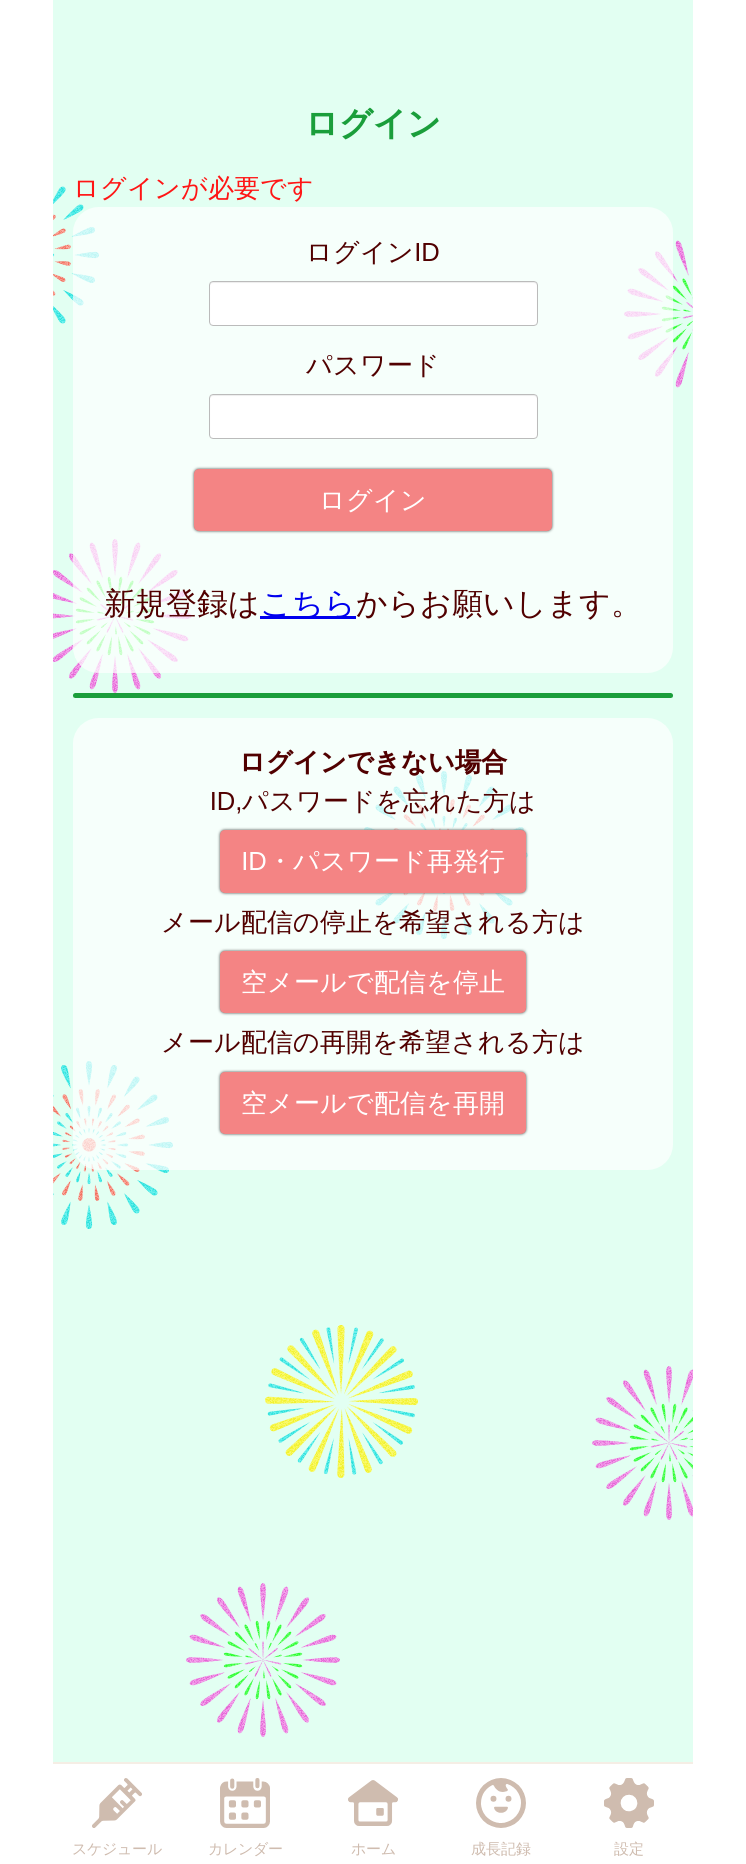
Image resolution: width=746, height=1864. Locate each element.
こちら (308, 603)
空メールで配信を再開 (373, 1103)
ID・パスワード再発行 (373, 861)
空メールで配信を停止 (373, 982)
